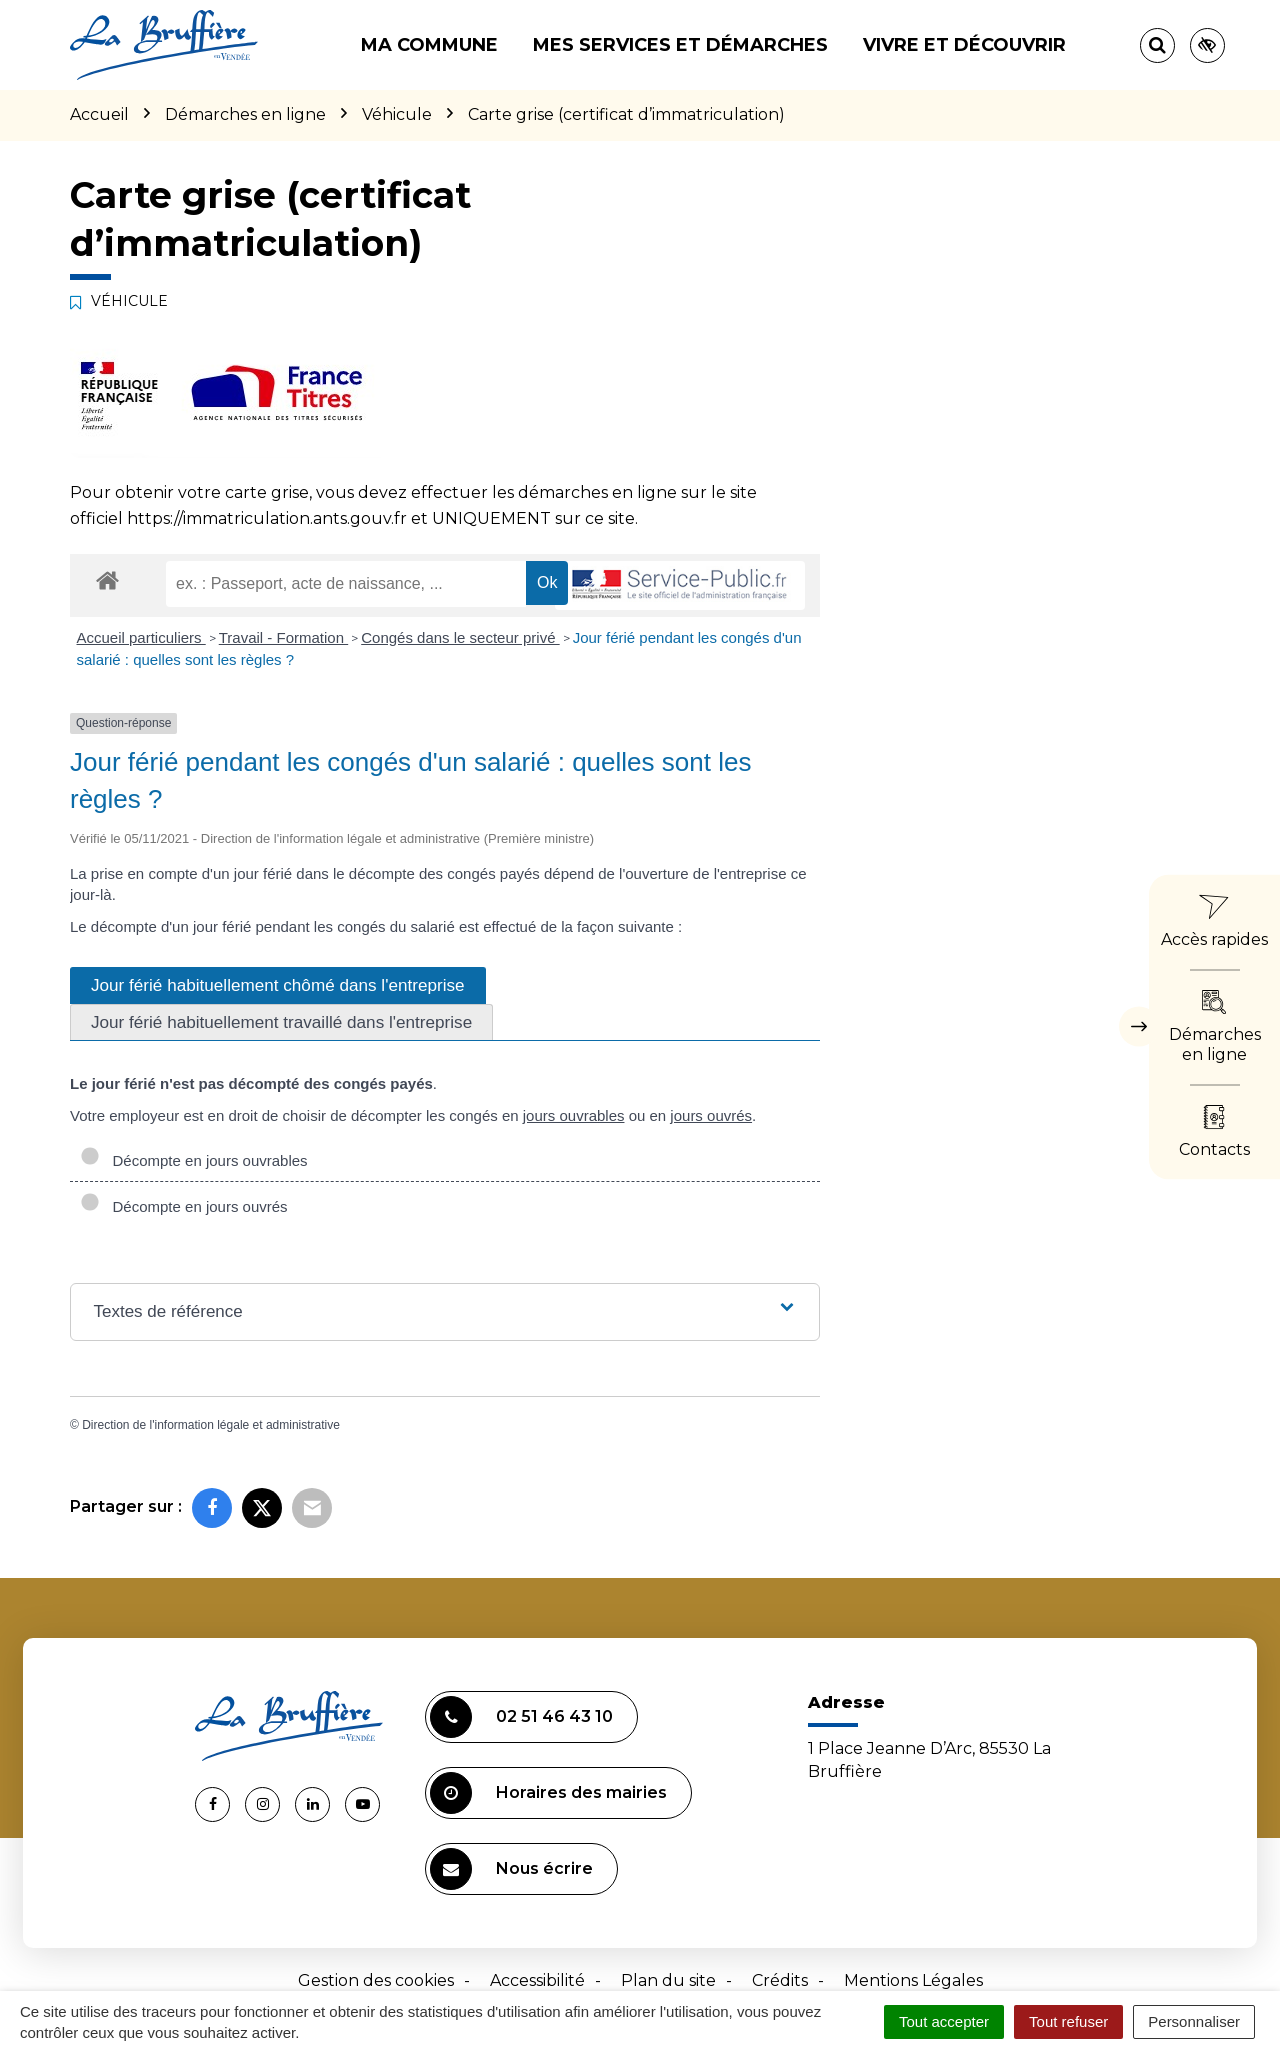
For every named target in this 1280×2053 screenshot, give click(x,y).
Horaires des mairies (548, 1793)
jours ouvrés (711, 1115)
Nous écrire (511, 1869)
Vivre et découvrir (964, 45)
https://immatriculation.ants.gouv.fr (267, 518)
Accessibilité (537, 1980)
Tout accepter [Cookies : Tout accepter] (944, 2021)
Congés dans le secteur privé (460, 637)
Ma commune (429, 45)
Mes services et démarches (680, 45)
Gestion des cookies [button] (376, 1980)
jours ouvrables (574, 1115)
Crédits (780, 1980)
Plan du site (668, 1980)
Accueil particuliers (141, 637)
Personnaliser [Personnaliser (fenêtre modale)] (1194, 2021)
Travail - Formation (283, 637)
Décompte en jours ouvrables (194, 1160)
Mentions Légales (913, 1980)
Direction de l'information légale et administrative (211, 1425)
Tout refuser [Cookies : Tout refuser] (1068, 2021)
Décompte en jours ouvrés (184, 1206)
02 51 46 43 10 (521, 1717)
